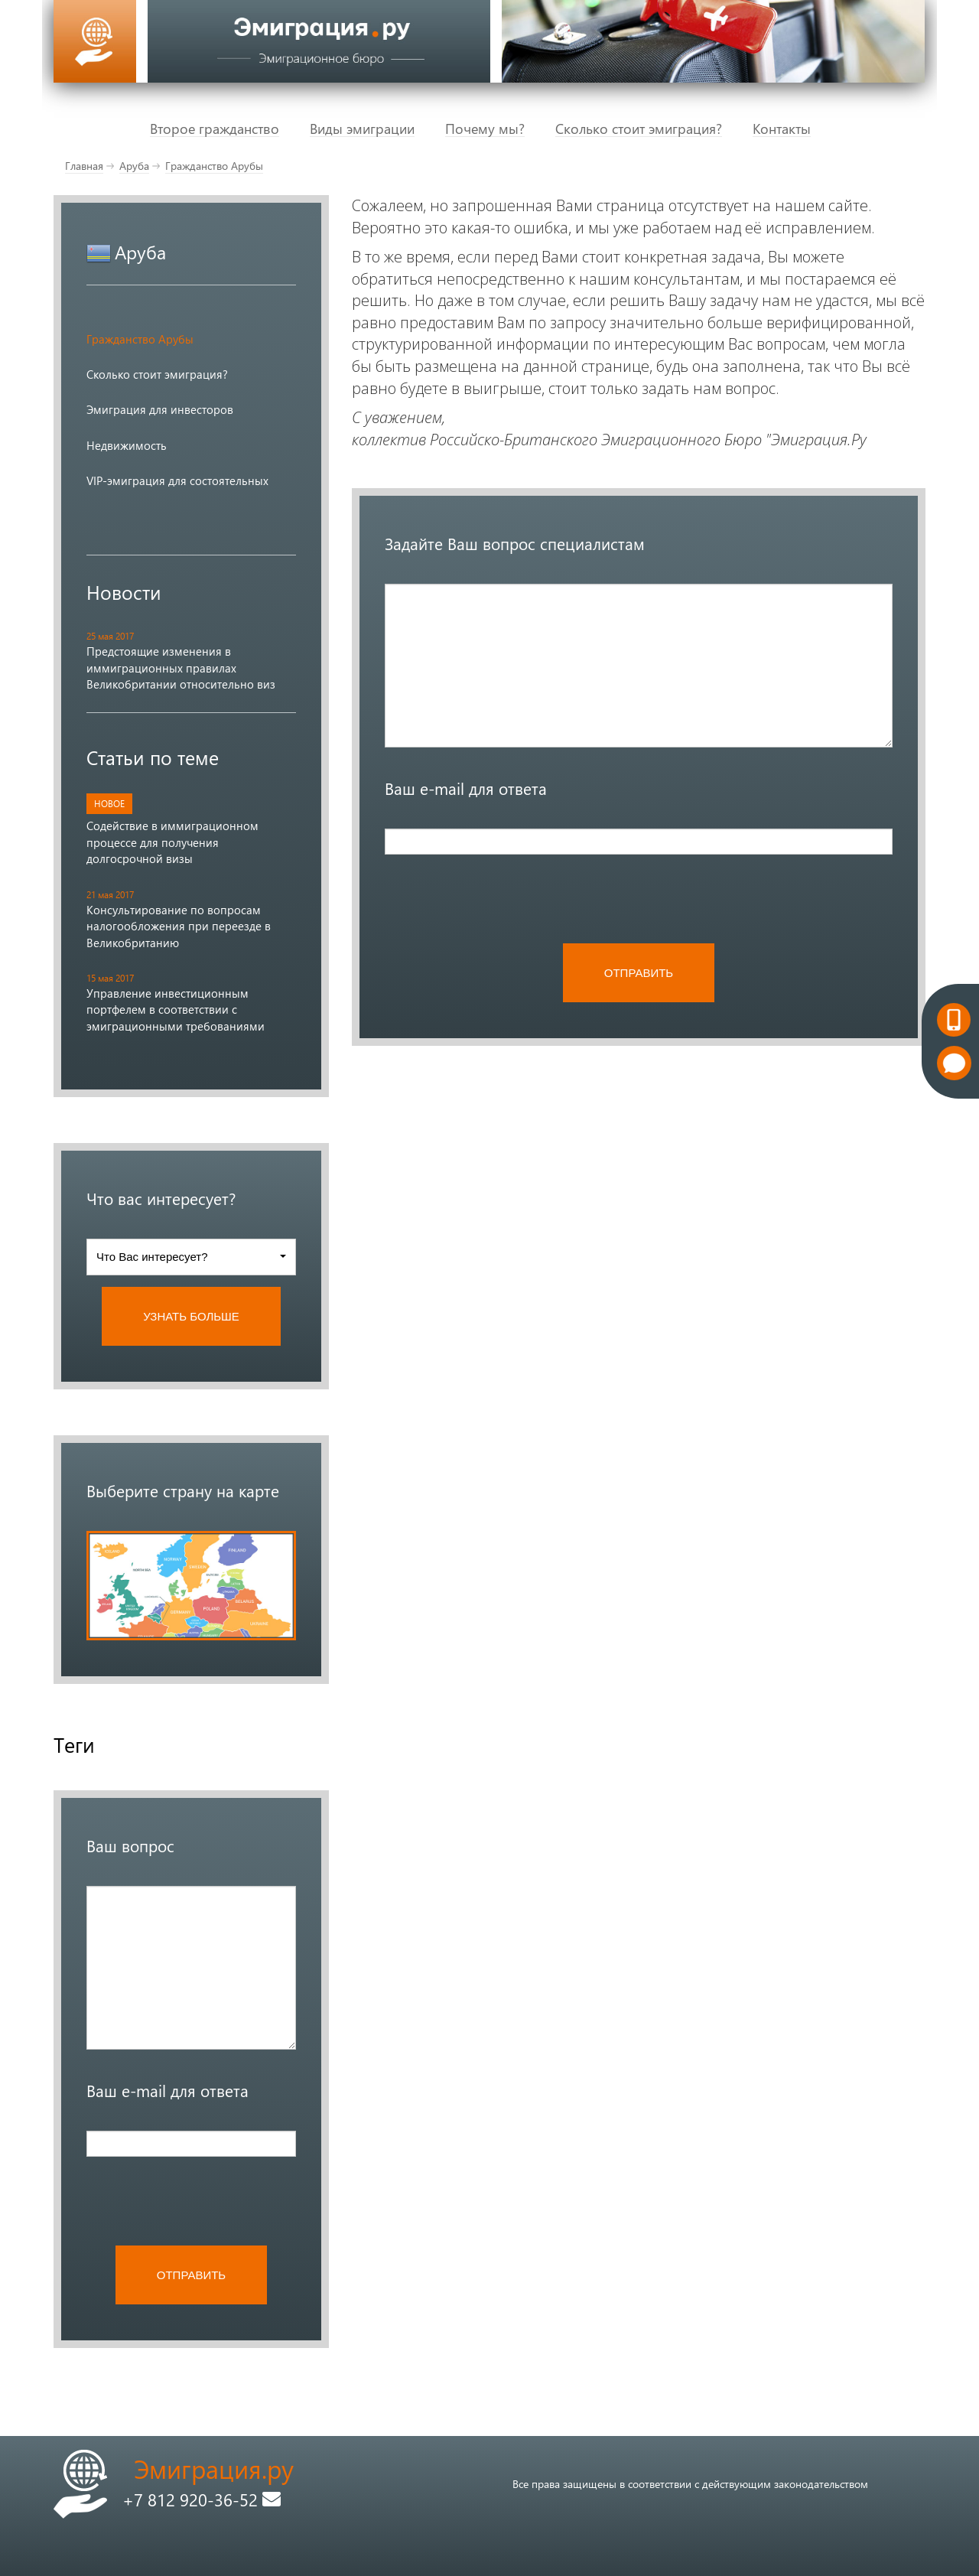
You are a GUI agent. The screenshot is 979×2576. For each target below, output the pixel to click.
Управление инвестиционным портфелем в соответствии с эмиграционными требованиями (175, 1009)
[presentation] (202, 2200)
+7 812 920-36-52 (201, 2499)
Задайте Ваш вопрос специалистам (515, 543)
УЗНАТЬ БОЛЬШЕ (191, 1316)
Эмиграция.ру (214, 2468)
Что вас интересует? (161, 1198)
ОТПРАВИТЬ (191, 2274)
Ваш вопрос (130, 1845)
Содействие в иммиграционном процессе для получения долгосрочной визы (172, 842)
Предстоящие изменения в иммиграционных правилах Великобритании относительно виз (180, 667)
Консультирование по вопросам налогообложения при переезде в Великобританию (178, 926)
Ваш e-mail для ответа (167, 2090)
